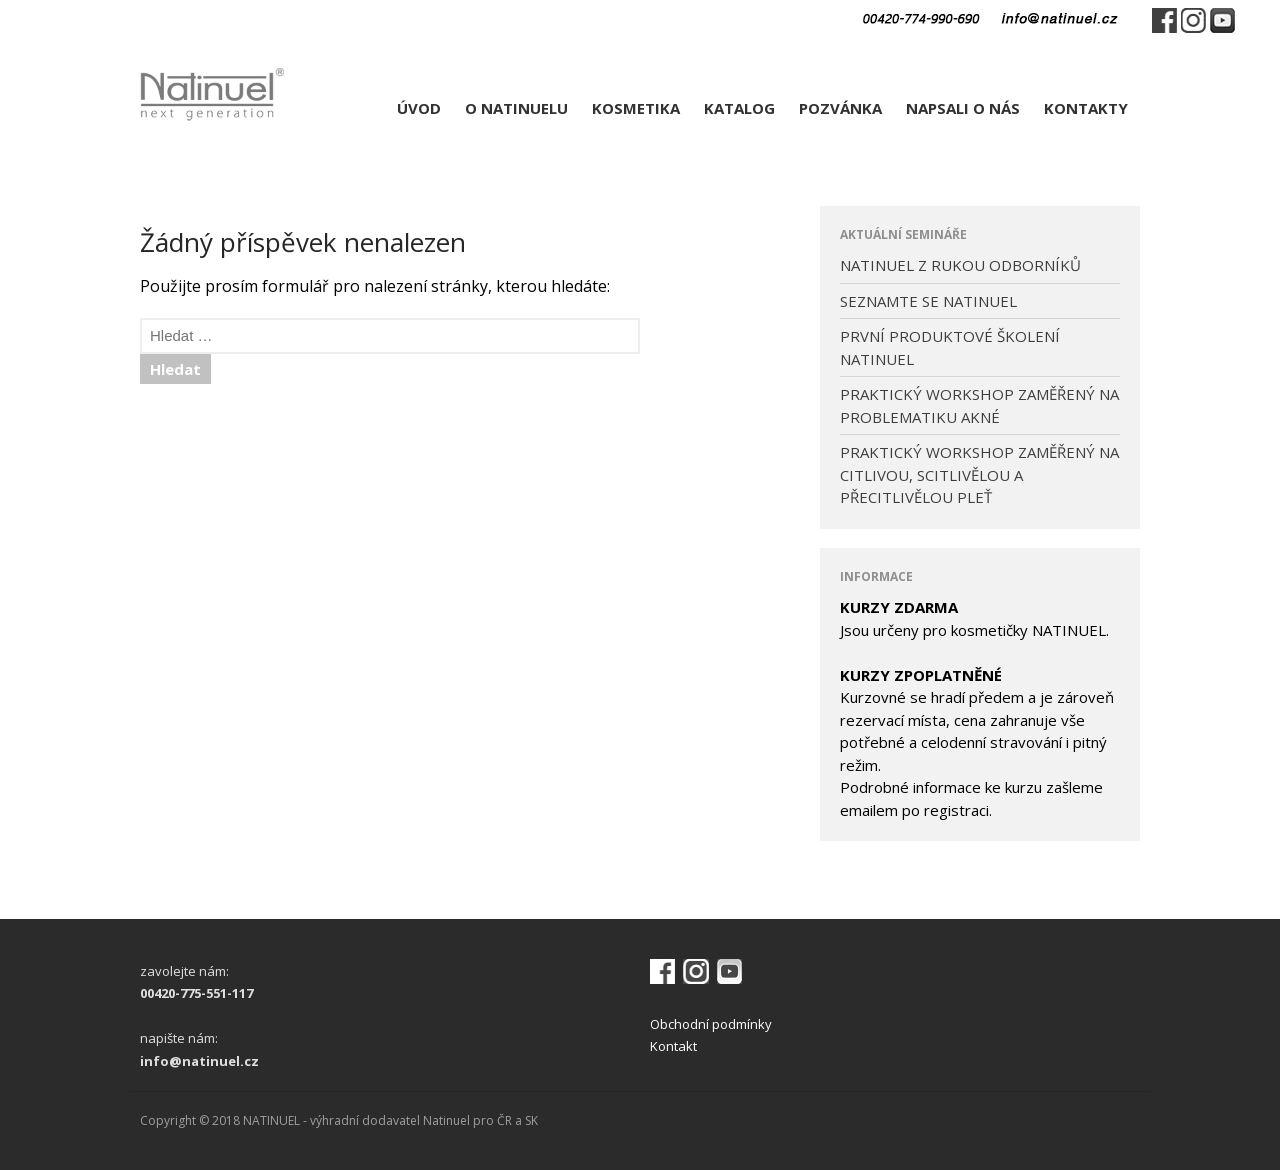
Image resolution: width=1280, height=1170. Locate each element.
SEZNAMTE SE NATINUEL (928, 301)
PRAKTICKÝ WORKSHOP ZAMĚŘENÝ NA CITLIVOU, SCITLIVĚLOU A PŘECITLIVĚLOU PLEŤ (979, 474)
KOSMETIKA (636, 108)
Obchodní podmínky (711, 1024)
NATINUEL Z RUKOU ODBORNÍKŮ (960, 265)
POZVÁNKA (840, 108)
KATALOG (739, 108)
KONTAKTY (1086, 108)
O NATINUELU (516, 108)
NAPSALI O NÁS (963, 108)
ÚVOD (419, 108)
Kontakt (673, 1046)
